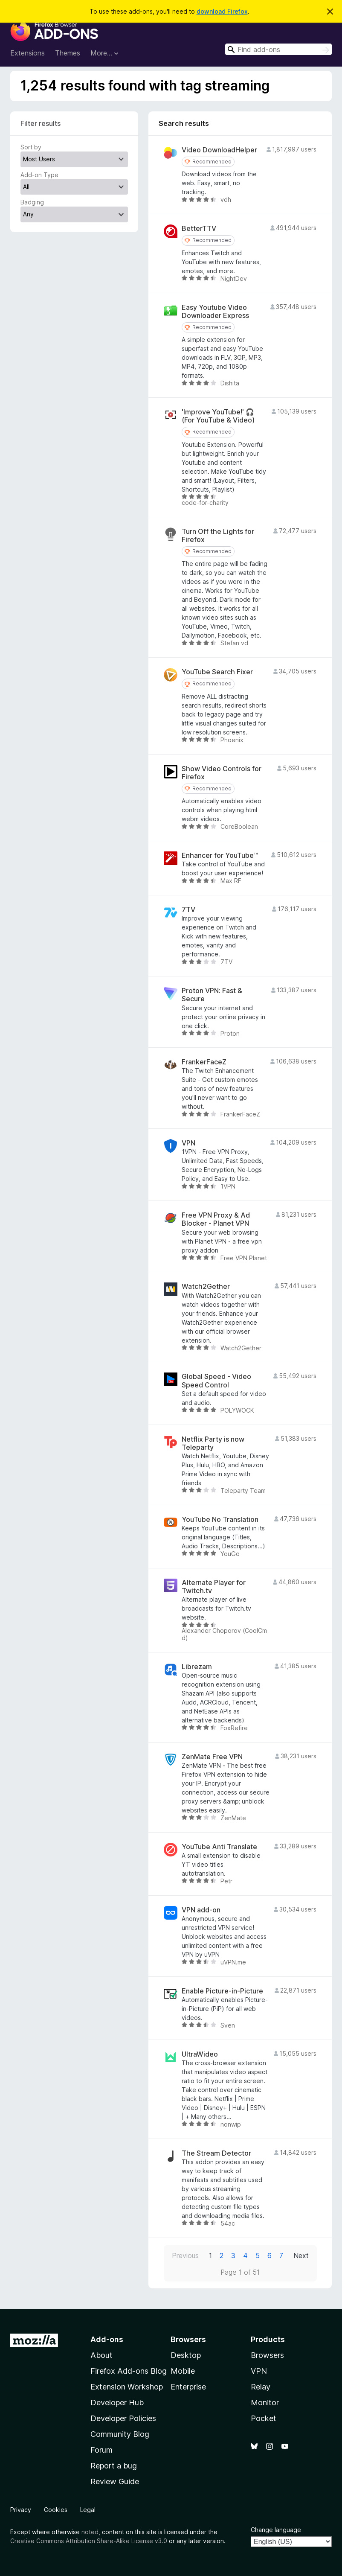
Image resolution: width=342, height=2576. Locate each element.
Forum (101, 2449)
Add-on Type (39, 174)
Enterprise (188, 2386)
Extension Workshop (126, 2386)
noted (90, 2531)
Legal (88, 2509)
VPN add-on (201, 1910)
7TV (188, 910)
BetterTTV (199, 228)
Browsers (267, 2355)
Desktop (186, 2355)
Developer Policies (123, 2418)
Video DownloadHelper (219, 150)
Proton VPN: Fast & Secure (212, 995)
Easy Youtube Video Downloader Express (215, 311)
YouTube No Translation (220, 1519)
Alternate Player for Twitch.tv (214, 1587)
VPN (188, 1143)
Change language (276, 2529)
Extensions (27, 53)
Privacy (20, 2509)
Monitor (265, 2402)
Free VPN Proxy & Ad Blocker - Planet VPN (216, 1219)
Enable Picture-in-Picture (222, 1991)
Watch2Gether (206, 1286)
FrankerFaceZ (204, 1062)
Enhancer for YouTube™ (220, 855)
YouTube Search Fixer (217, 672)
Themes (67, 53)
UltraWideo (200, 2054)
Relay (260, 2386)
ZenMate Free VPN (212, 1757)
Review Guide (114, 2481)
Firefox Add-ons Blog (128, 2370)
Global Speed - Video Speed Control (216, 1381)
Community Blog (119, 2434)
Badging (32, 202)
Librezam (197, 1667)
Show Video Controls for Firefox (221, 773)
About (101, 2355)
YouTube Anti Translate (219, 1847)
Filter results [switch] (40, 123)
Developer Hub (117, 2402)
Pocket (263, 2418)
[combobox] (278, 49)
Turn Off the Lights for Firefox (218, 535)
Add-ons (106, 2339)
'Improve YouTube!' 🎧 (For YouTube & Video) (218, 416)
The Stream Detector (216, 2153)
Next (301, 2255)
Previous (185, 2255)
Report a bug (113, 2465)
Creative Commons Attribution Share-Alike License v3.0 (88, 2540)
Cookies (55, 2509)
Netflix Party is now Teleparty (213, 1443)
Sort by (30, 147)
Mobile (183, 2370)
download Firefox (222, 11)
